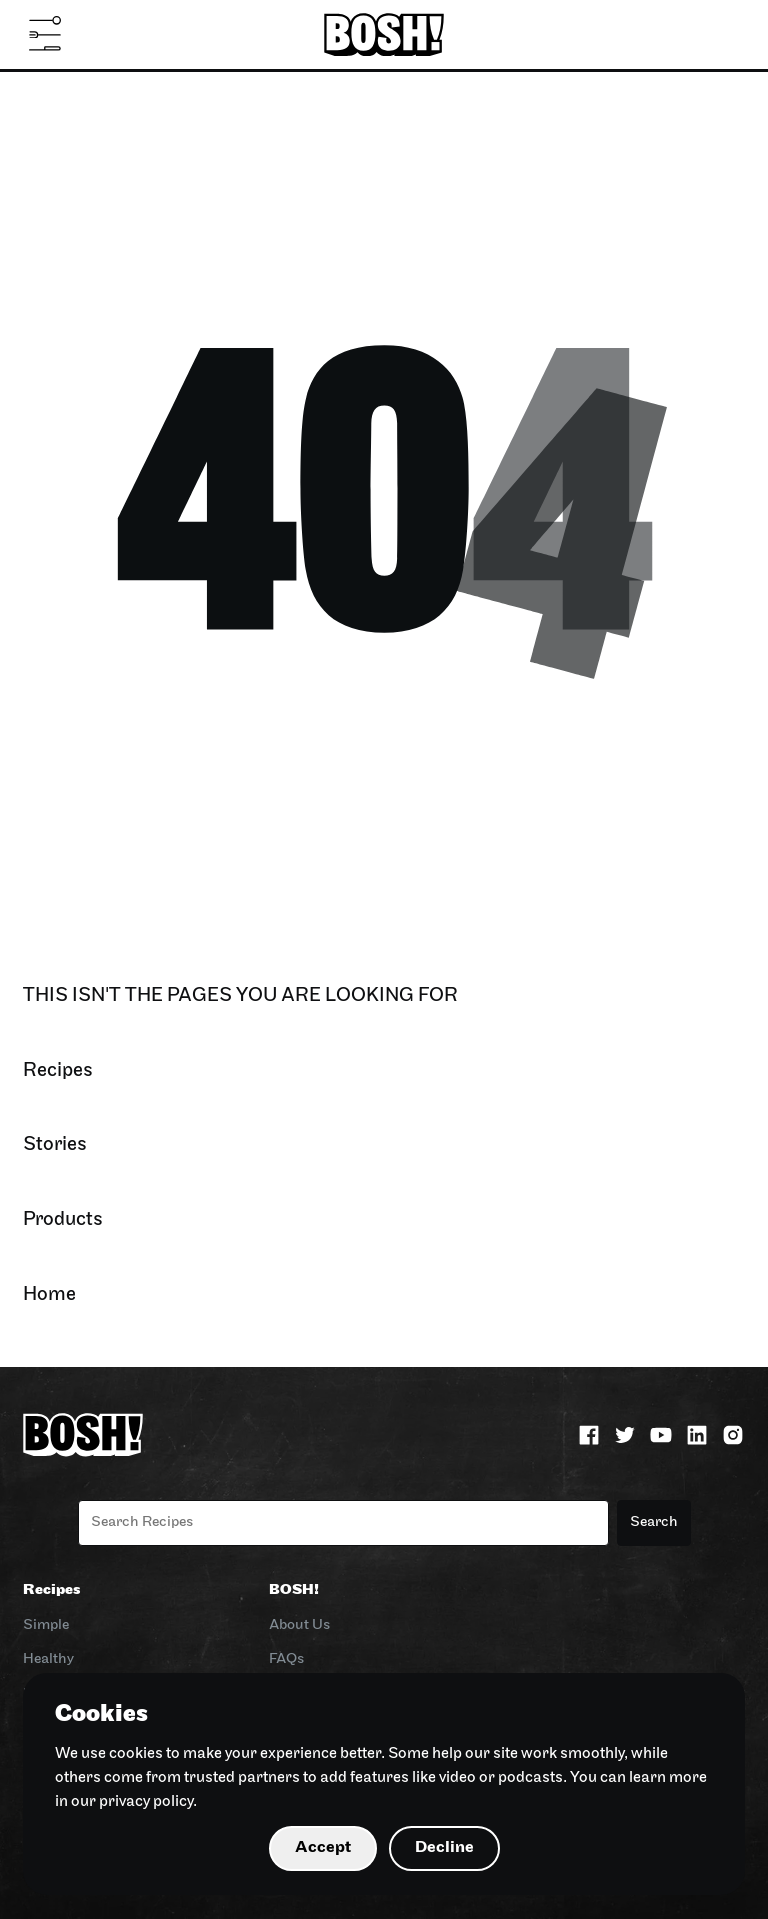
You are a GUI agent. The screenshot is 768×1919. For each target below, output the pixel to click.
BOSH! (294, 1590)
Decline (444, 1847)
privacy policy (146, 1802)
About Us (299, 1625)
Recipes (51, 1590)
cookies (136, 1754)
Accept (323, 1847)
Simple (46, 1625)
